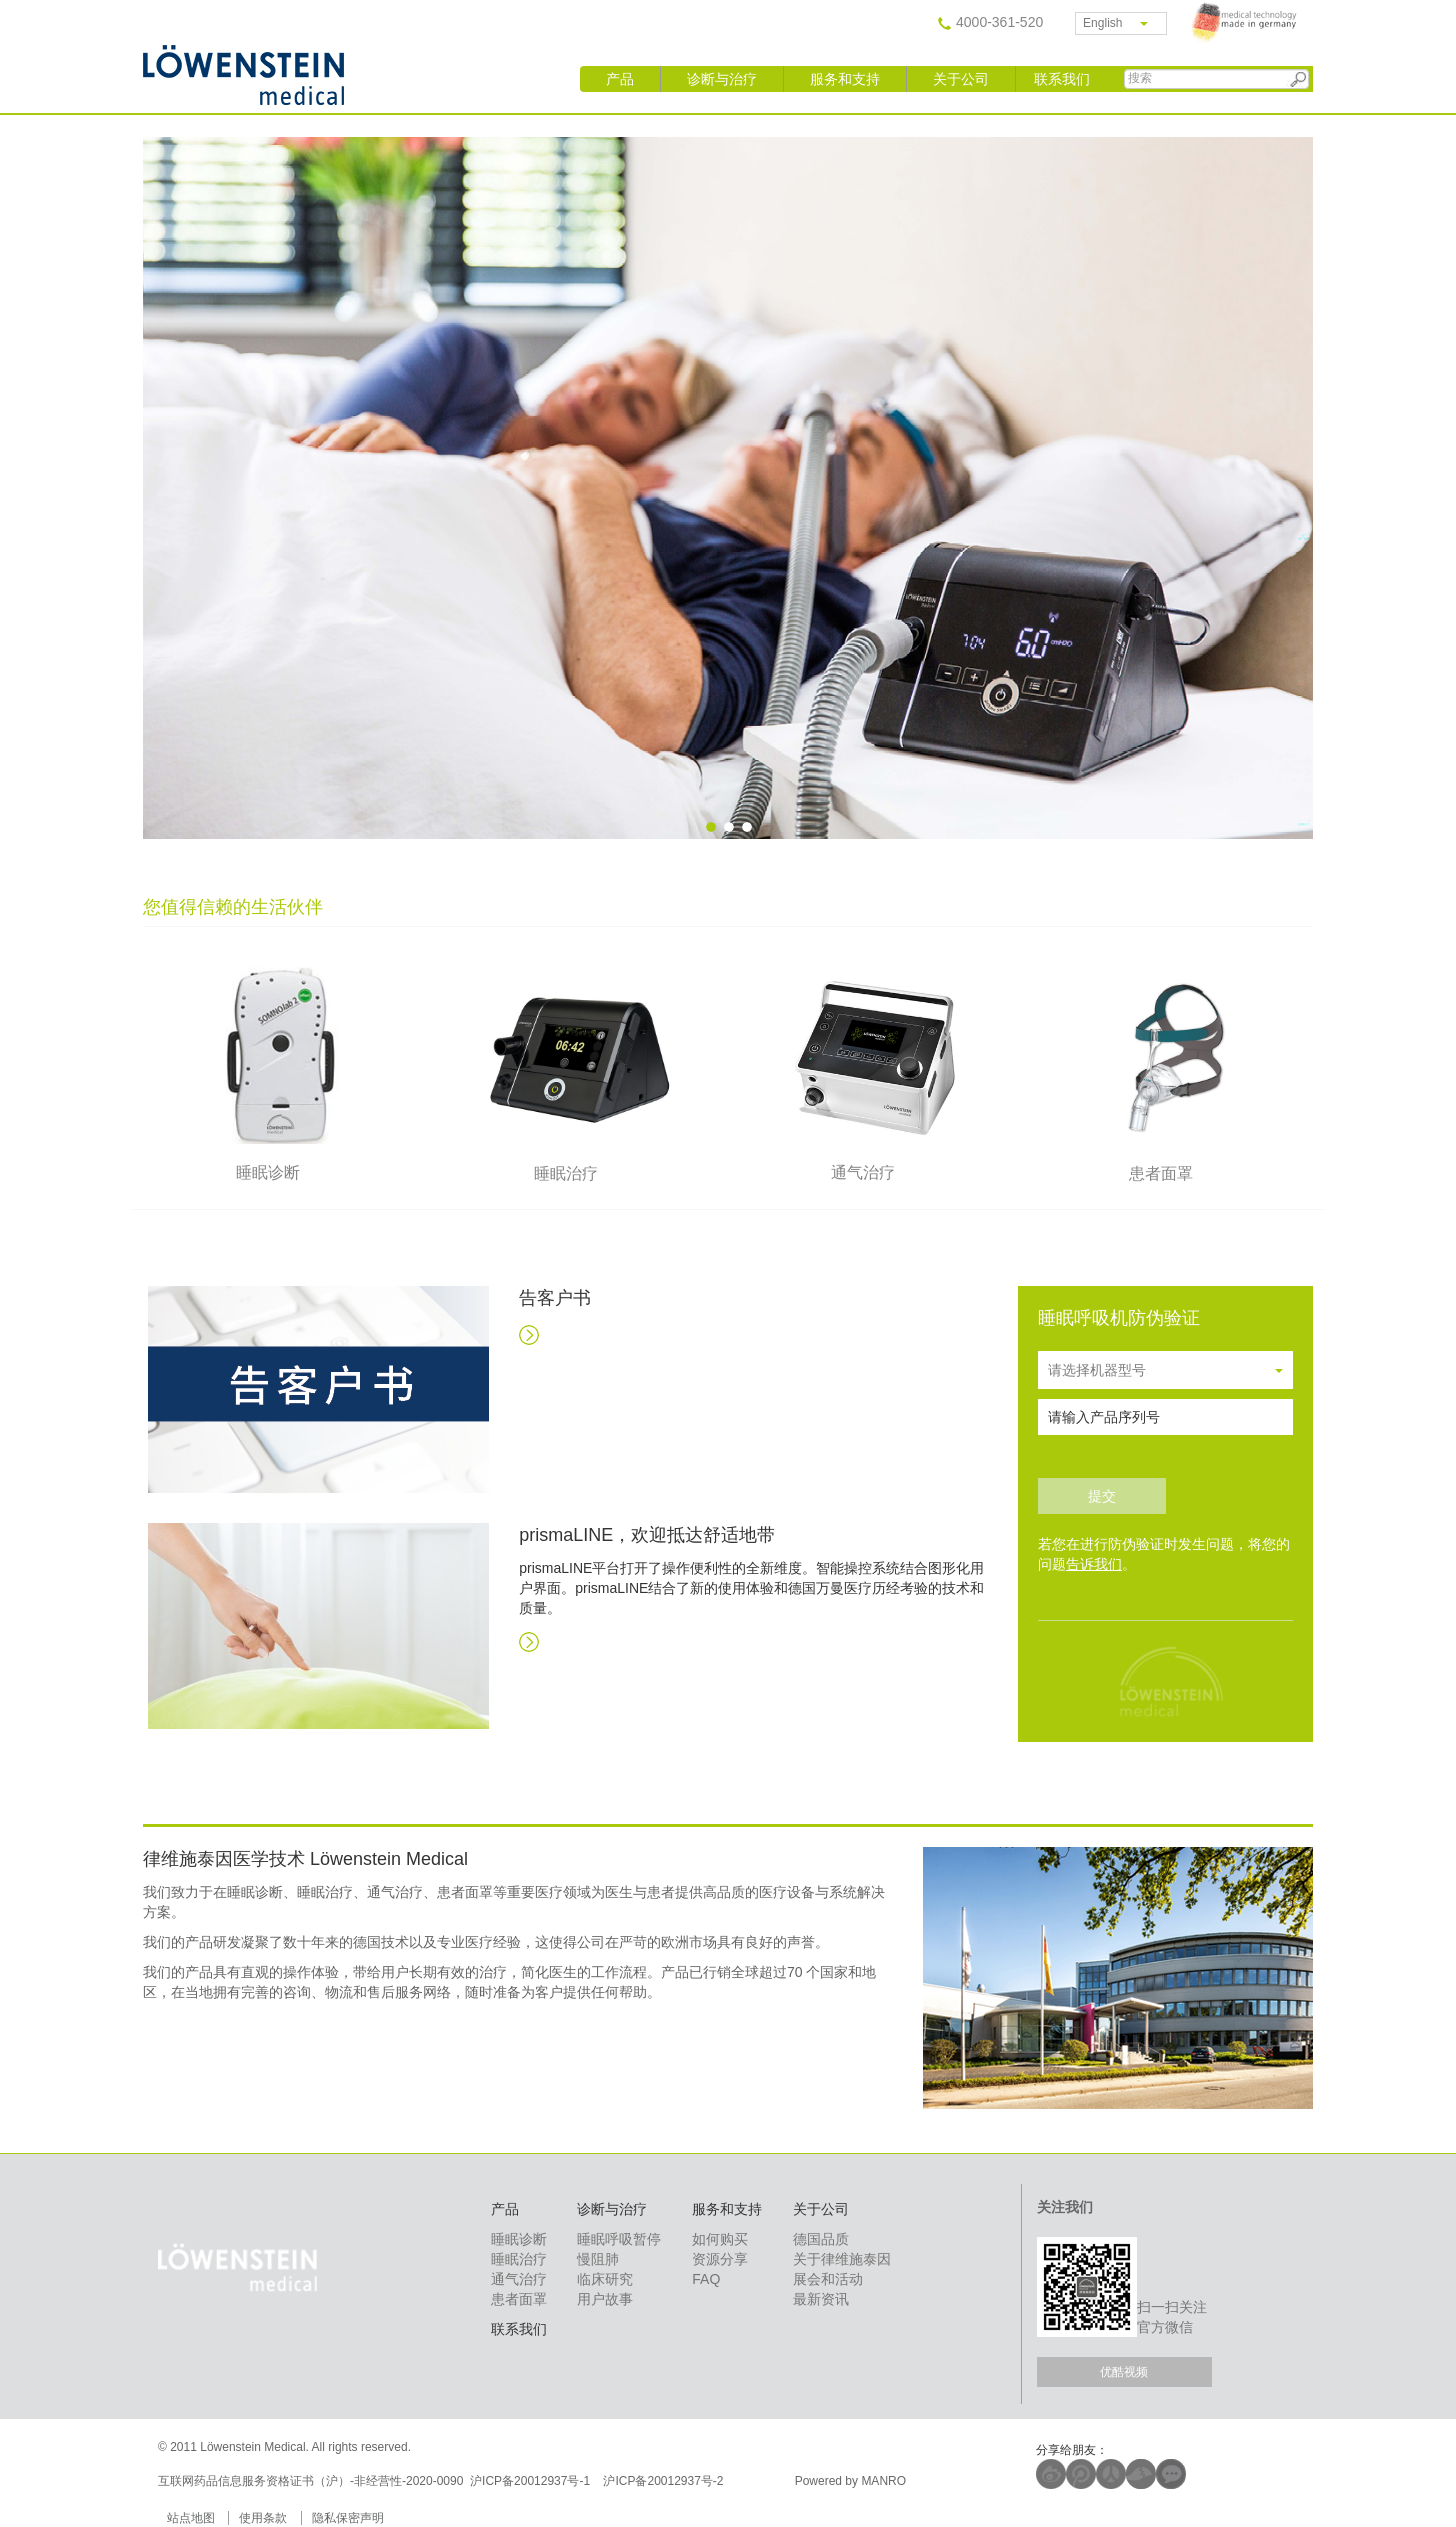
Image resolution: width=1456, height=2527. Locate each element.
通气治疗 (519, 2279)
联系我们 (1062, 79)
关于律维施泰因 (842, 2259)
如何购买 (720, 2239)
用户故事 (605, 2299)
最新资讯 (821, 2299)
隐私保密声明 (348, 2518)
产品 (620, 79)
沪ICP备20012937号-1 (531, 2481)
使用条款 (263, 2518)
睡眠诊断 (519, 2239)
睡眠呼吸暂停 (619, 2239)
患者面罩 (519, 2299)
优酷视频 (1124, 2372)
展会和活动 (828, 2279)
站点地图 (191, 2518)
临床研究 (605, 2279)
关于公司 (961, 79)
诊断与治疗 (722, 79)
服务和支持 (845, 79)
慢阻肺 (598, 2259)
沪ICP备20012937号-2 (664, 2481)
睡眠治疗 (519, 2259)
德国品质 (821, 2239)
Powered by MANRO (850, 2481)
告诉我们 (1094, 1564)
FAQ (706, 2279)
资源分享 (720, 2259)
